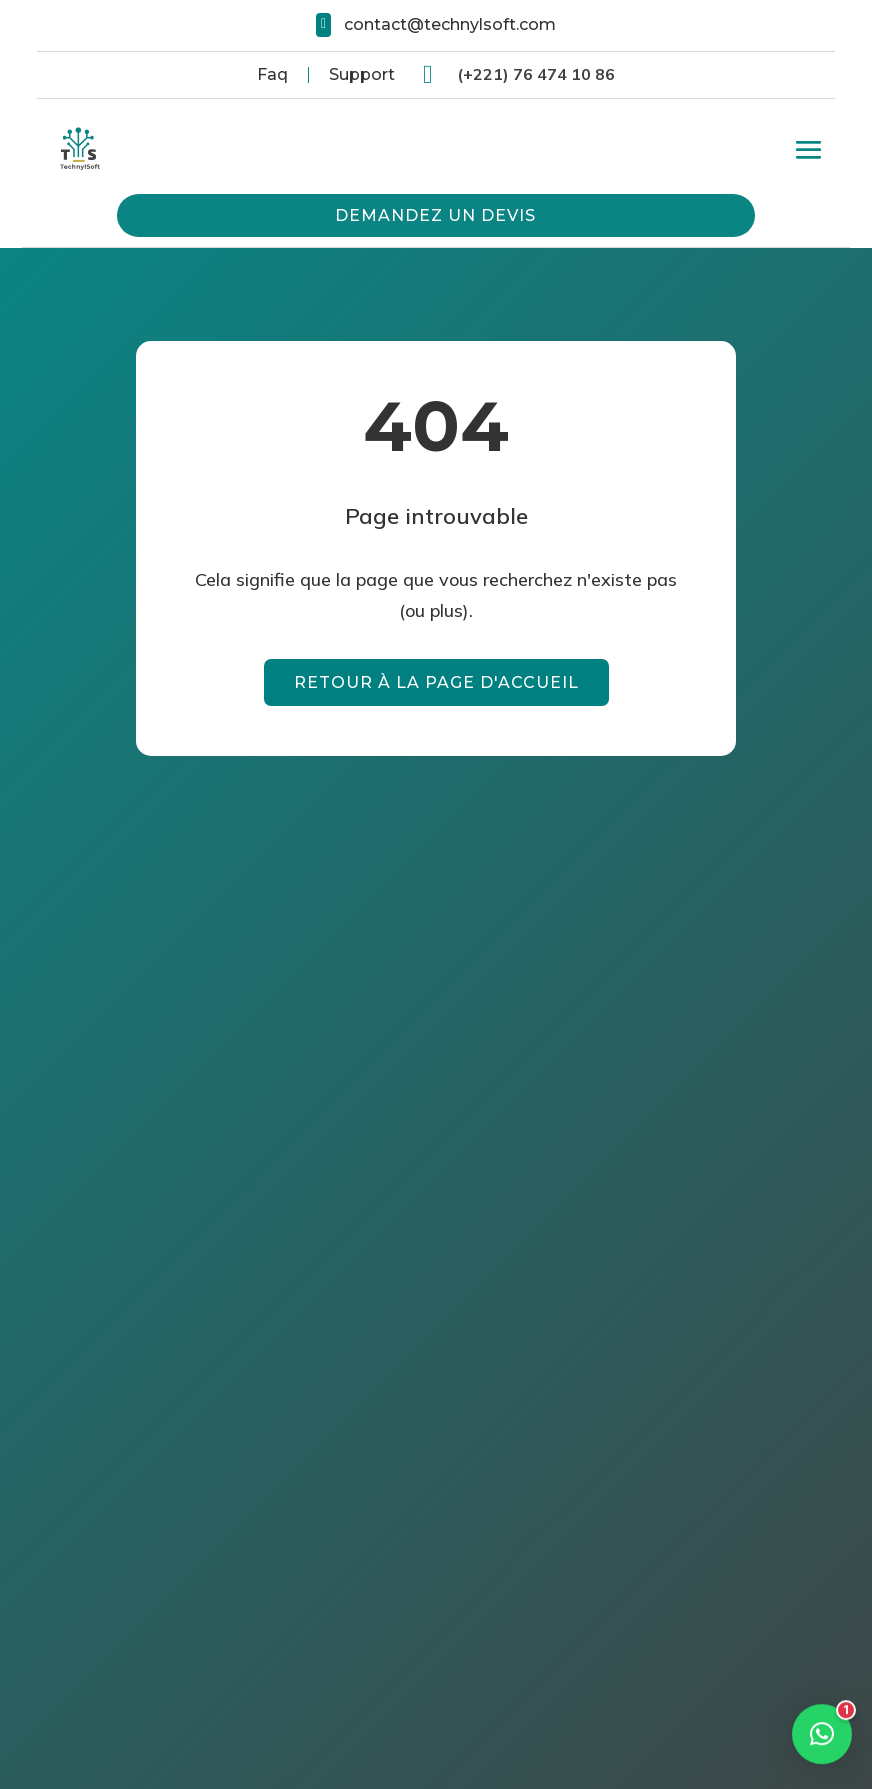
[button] (822, 1707)
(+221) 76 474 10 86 (536, 74)
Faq (272, 74)
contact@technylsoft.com (450, 24)
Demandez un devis (435, 215)
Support (362, 74)
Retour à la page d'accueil (436, 682)
